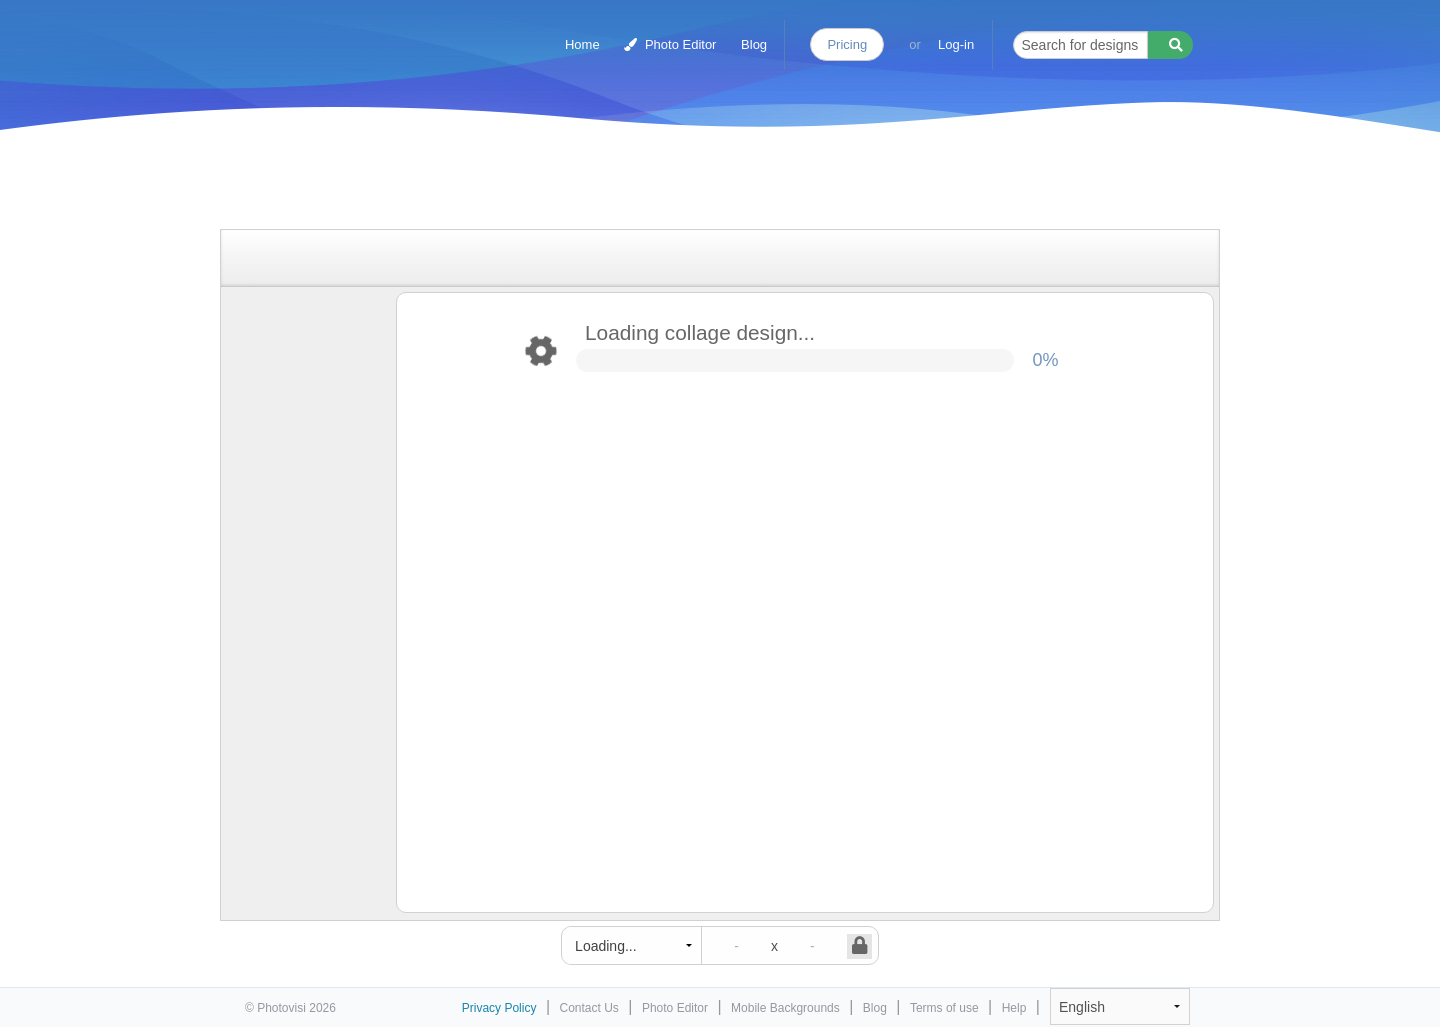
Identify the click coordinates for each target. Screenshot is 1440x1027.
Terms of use (944, 1008)
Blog (754, 44)
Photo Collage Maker (332, 35)
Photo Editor (670, 44)
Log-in (956, 44)
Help (1014, 1008)
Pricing (847, 44)
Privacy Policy (499, 1008)
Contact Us (589, 1008)
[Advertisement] (699, 182)
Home (582, 44)
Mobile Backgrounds (785, 1008)
